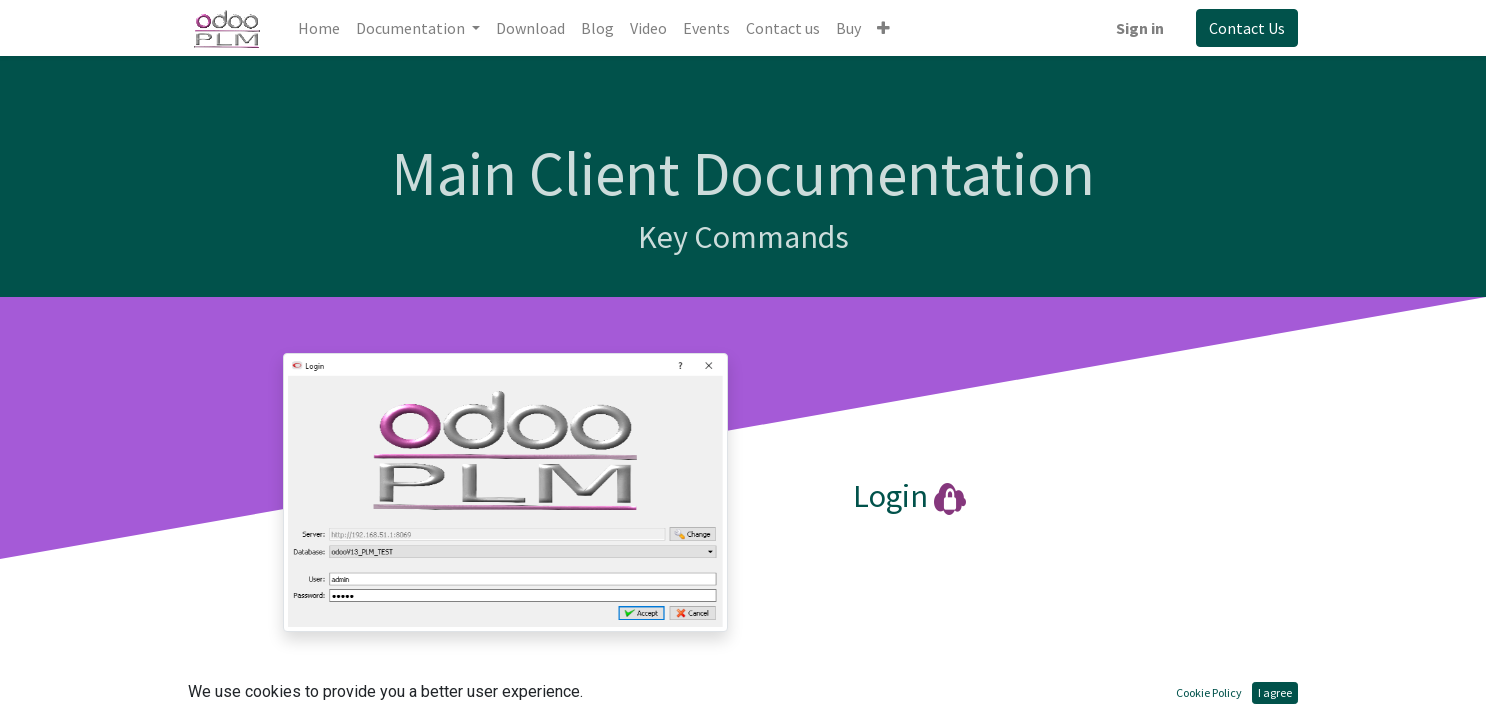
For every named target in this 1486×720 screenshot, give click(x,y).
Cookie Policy (1209, 692)
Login (890, 496)
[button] (883, 28)
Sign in (1140, 28)
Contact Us (1247, 28)
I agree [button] (1275, 692)
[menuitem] (319, 28)
